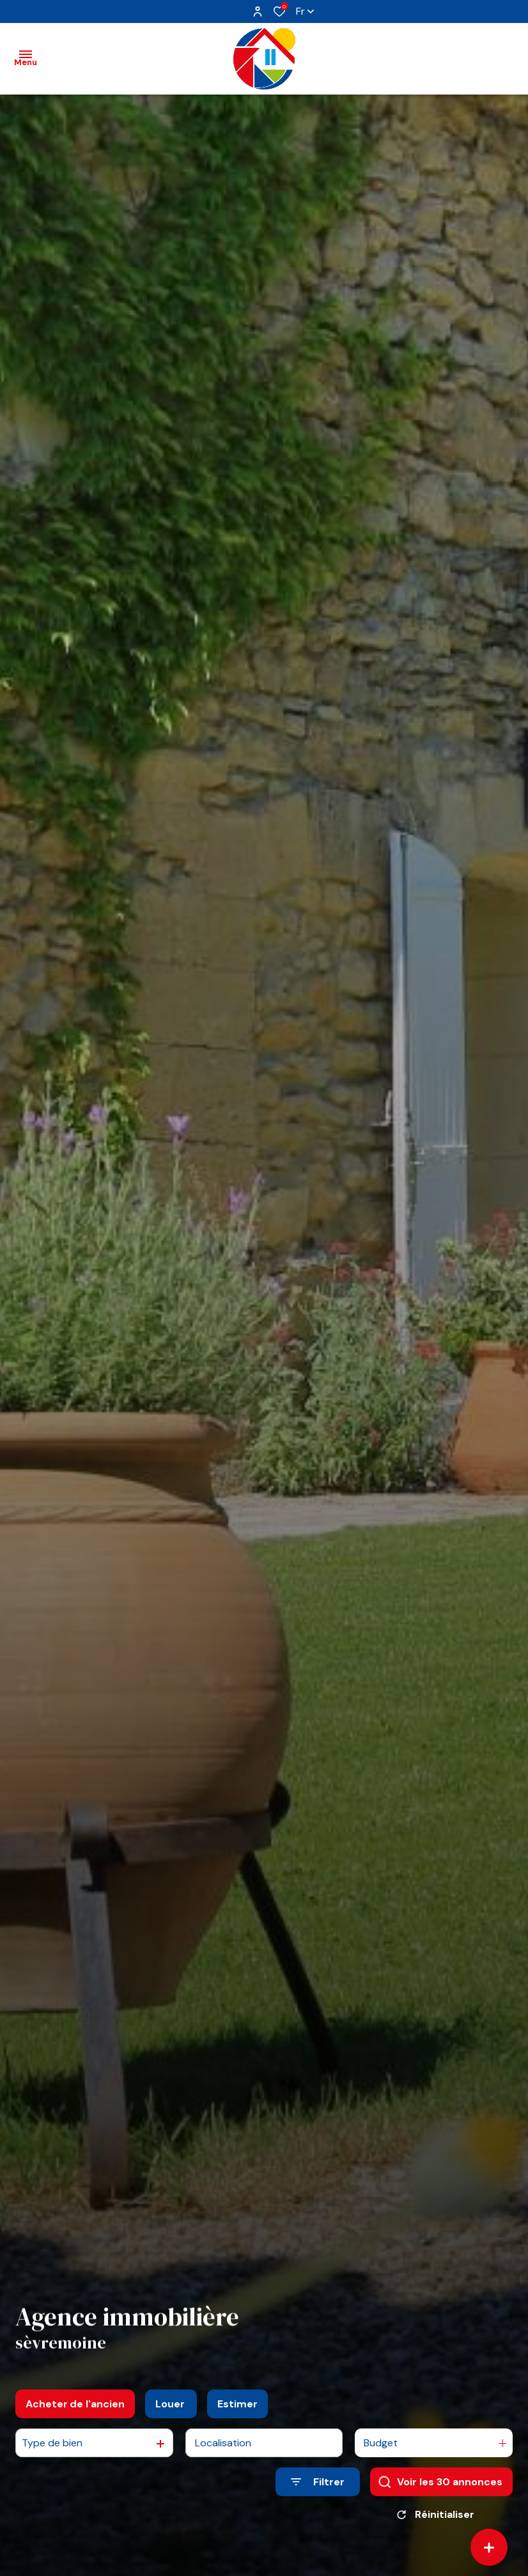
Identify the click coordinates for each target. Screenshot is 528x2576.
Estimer (237, 2404)
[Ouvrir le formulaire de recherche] (318, 2481)
